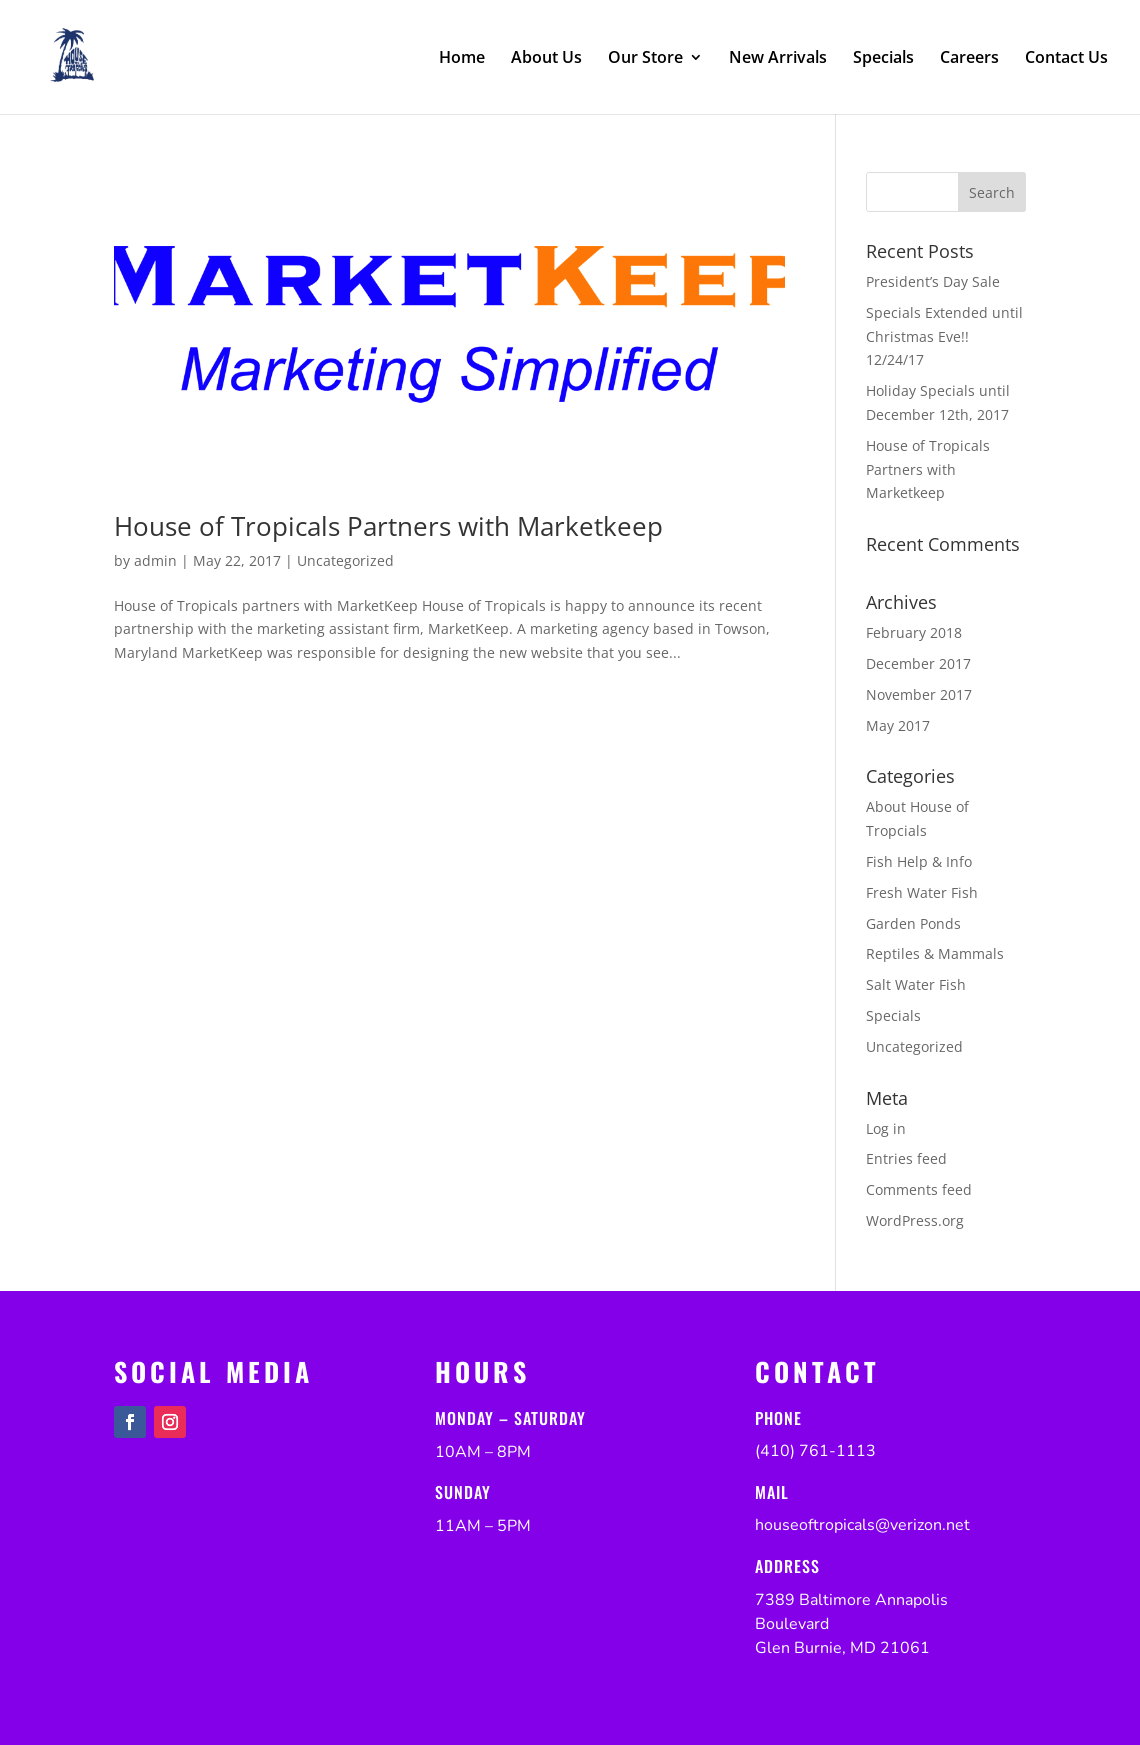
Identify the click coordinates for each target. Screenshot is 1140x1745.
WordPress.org (915, 1220)
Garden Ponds (913, 923)
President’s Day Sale (933, 281)
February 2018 (914, 632)
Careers (969, 59)
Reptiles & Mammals (935, 953)
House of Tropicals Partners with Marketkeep (388, 526)
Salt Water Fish (916, 984)
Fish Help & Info (919, 861)
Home (462, 59)
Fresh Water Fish (922, 892)
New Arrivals (778, 59)
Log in (886, 1128)
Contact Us (1066, 59)
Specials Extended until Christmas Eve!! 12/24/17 (944, 336)
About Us (546, 59)
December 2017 (918, 663)
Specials (883, 59)
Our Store (645, 59)
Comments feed (919, 1189)
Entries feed (906, 1158)
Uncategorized (345, 560)
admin (155, 560)
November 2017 (919, 694)
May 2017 (898, 725)
